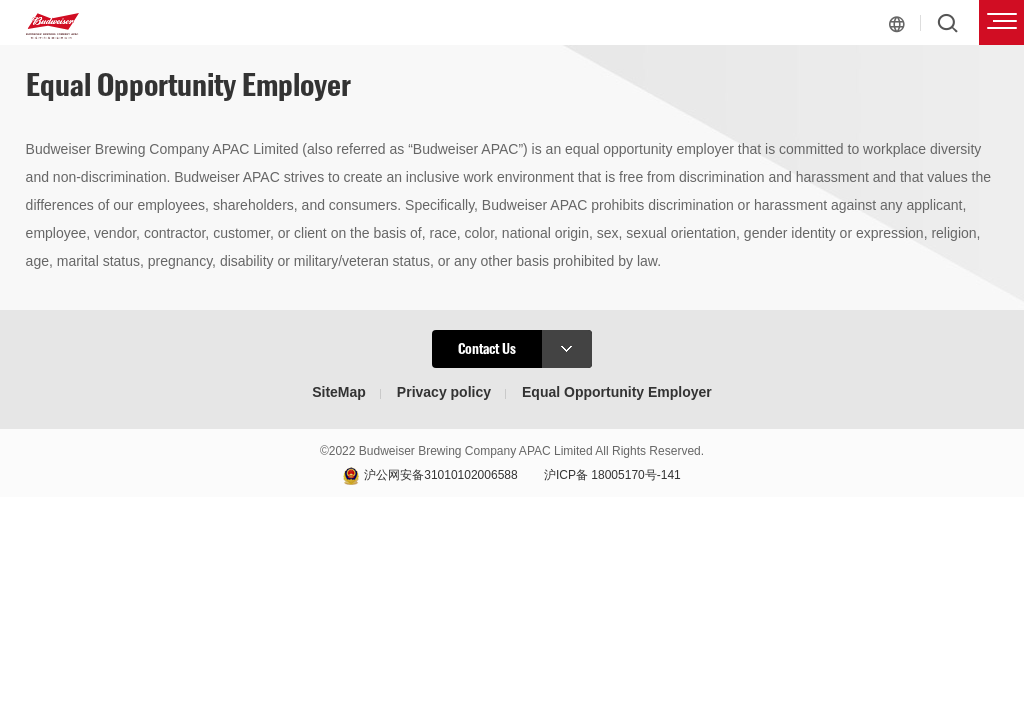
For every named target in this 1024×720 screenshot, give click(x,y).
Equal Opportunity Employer (617, 392)
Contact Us (525, 349)
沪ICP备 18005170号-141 (612, 475)
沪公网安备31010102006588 (440, 475)
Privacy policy (444, 392)
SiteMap (339, 392)
